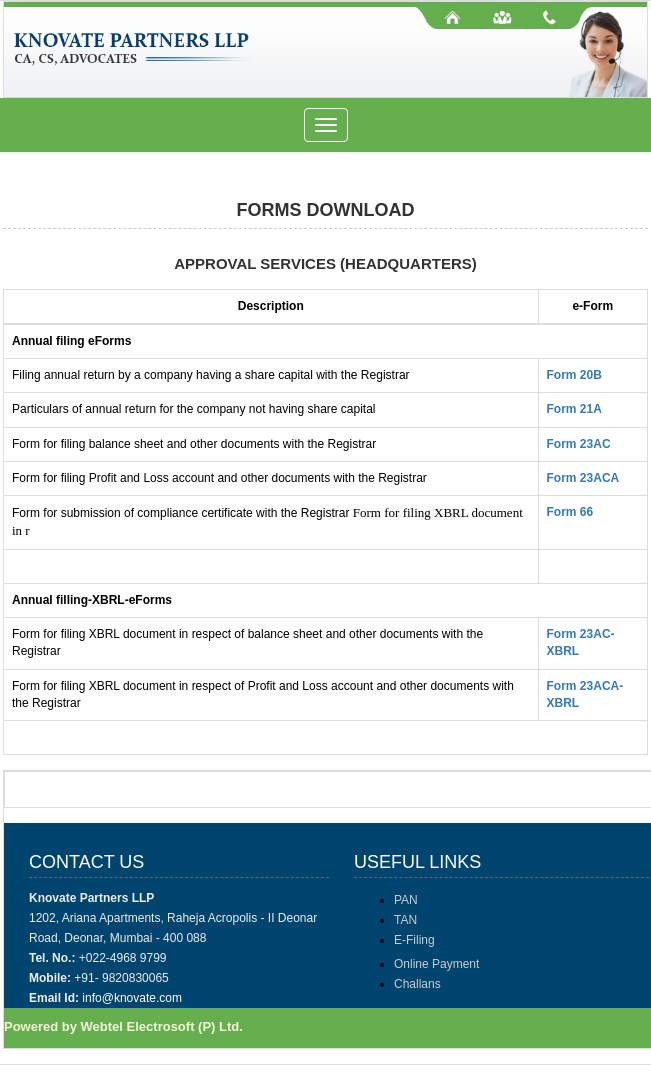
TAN (405, 920)
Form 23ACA (583, 478)
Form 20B (574, 375)
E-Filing (414, 940)
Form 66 (570, 512)
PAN (406, 900)
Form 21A (574, 409)
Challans (417, 984)
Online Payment (436, 964)
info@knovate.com (132, 998)
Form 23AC (579, 444)
